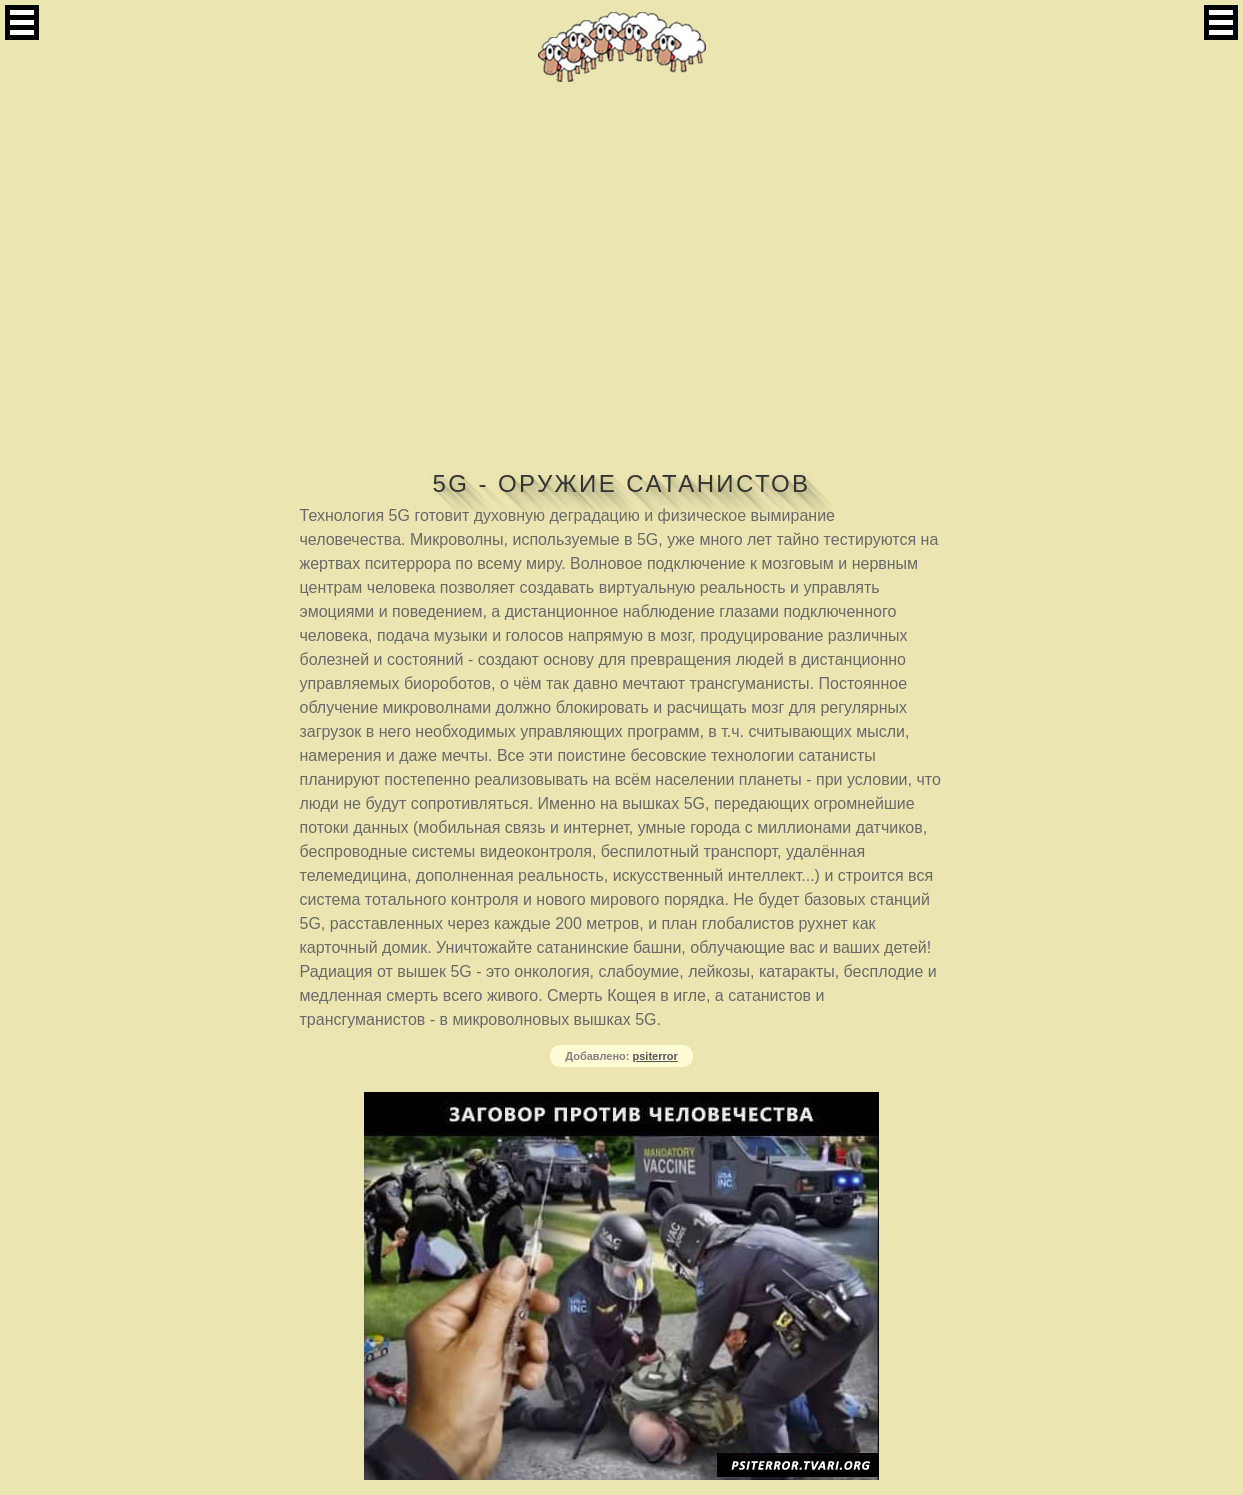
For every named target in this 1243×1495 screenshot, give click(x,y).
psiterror (655, 1056)
